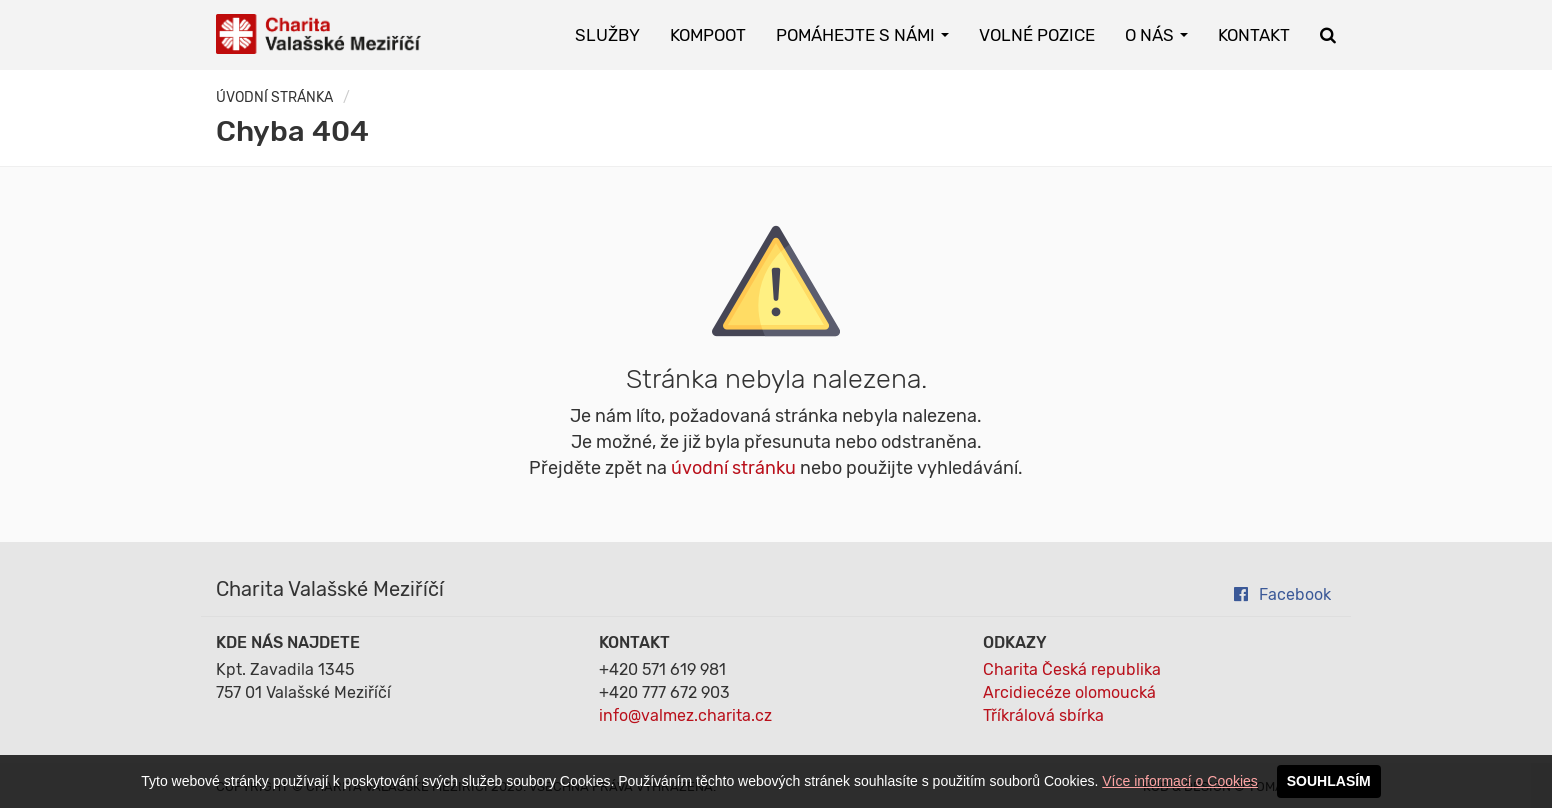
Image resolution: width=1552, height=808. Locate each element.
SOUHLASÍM (1329, 781)
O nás (1156, 35)
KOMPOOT (708, 35)
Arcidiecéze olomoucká (1069, 692)
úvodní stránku (733, 468)
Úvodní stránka (274, 97)
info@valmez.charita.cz (685, 715)
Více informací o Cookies (1180, 781)
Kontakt (1254, 35)
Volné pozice (1037, 35)
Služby (607, 35)
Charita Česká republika (1072, 669)
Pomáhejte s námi (862, 35)
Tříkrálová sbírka (1043, 715)
